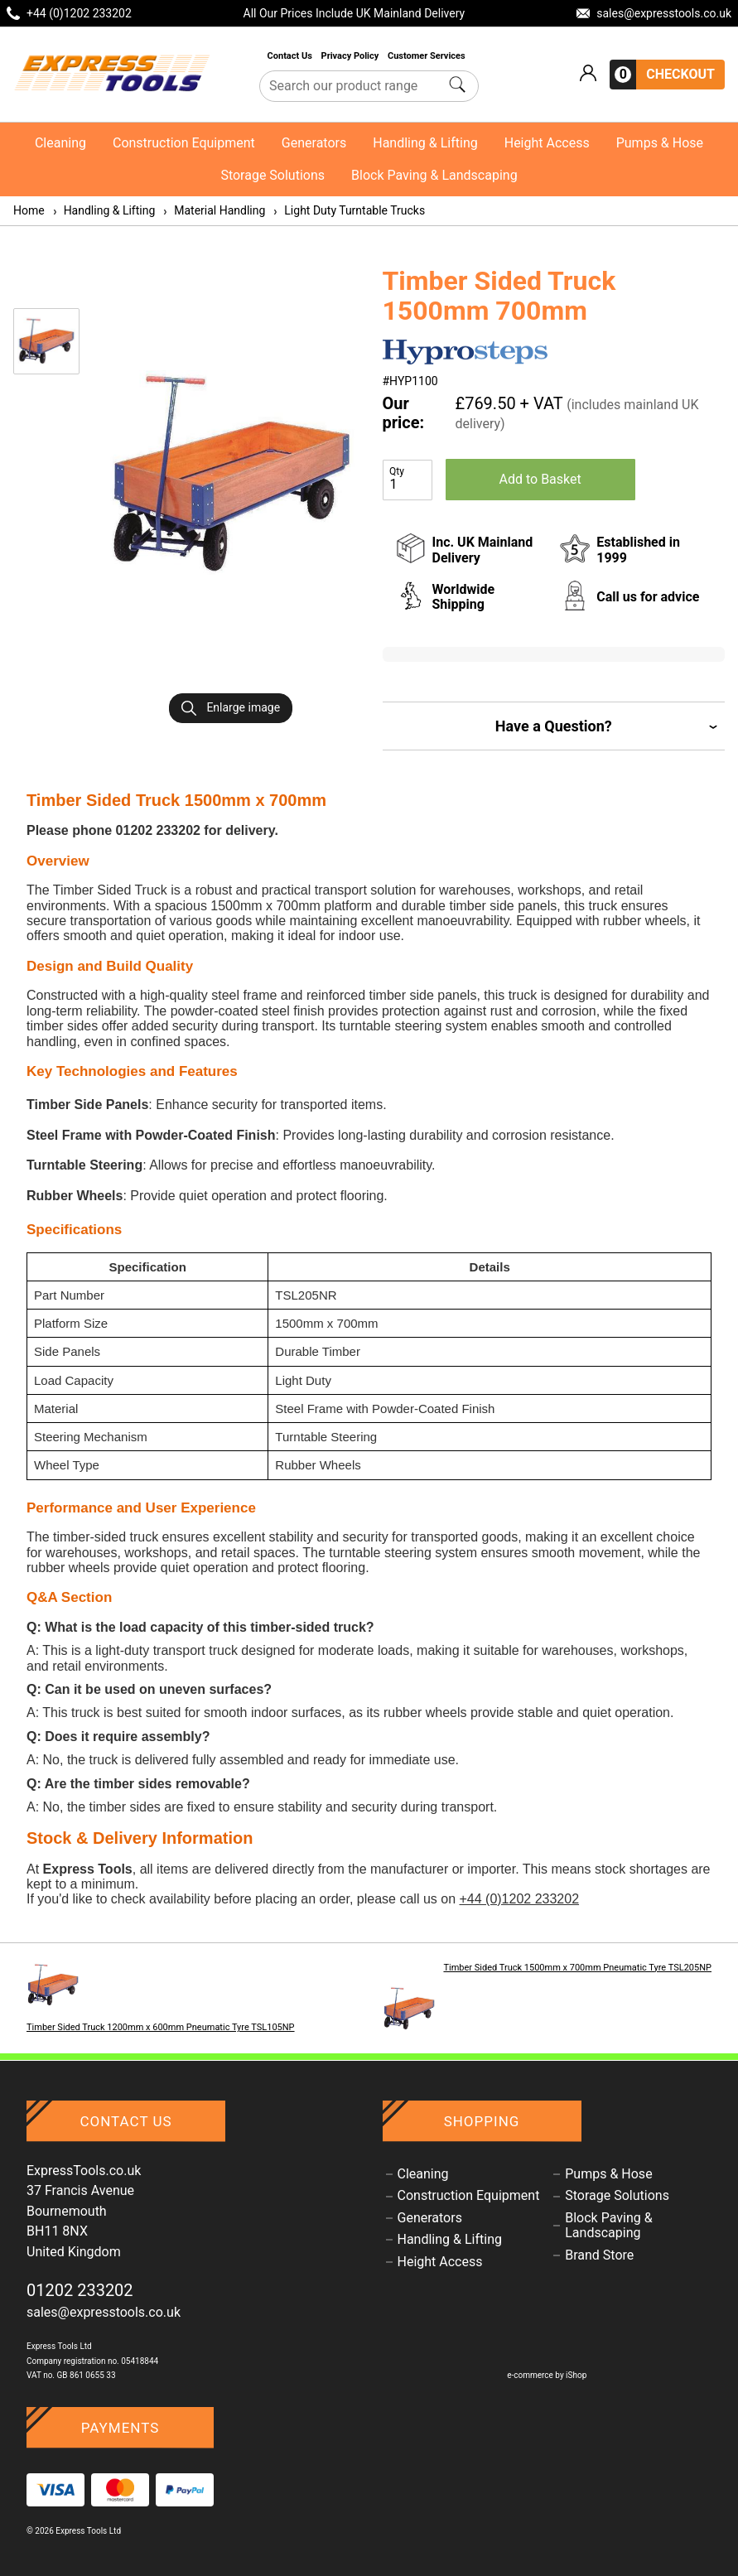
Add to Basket (540, 479)
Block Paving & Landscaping (434, 175)
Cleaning (60, 143)
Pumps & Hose (659, 143)
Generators (314, 143)
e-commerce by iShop (546, 2375)
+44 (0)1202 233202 (519, 1899)
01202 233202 (80, 2290)
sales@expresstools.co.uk (104, 2312)
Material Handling (213, 210)
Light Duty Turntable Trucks (348, 210)
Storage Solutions (272, 175)
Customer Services (427, 56)
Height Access (547, 143)
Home (29, 210)
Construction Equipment (184, 143)
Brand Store (599, 2255)
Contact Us (291, 56)
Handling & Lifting (425, 143)
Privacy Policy (351, 56)
